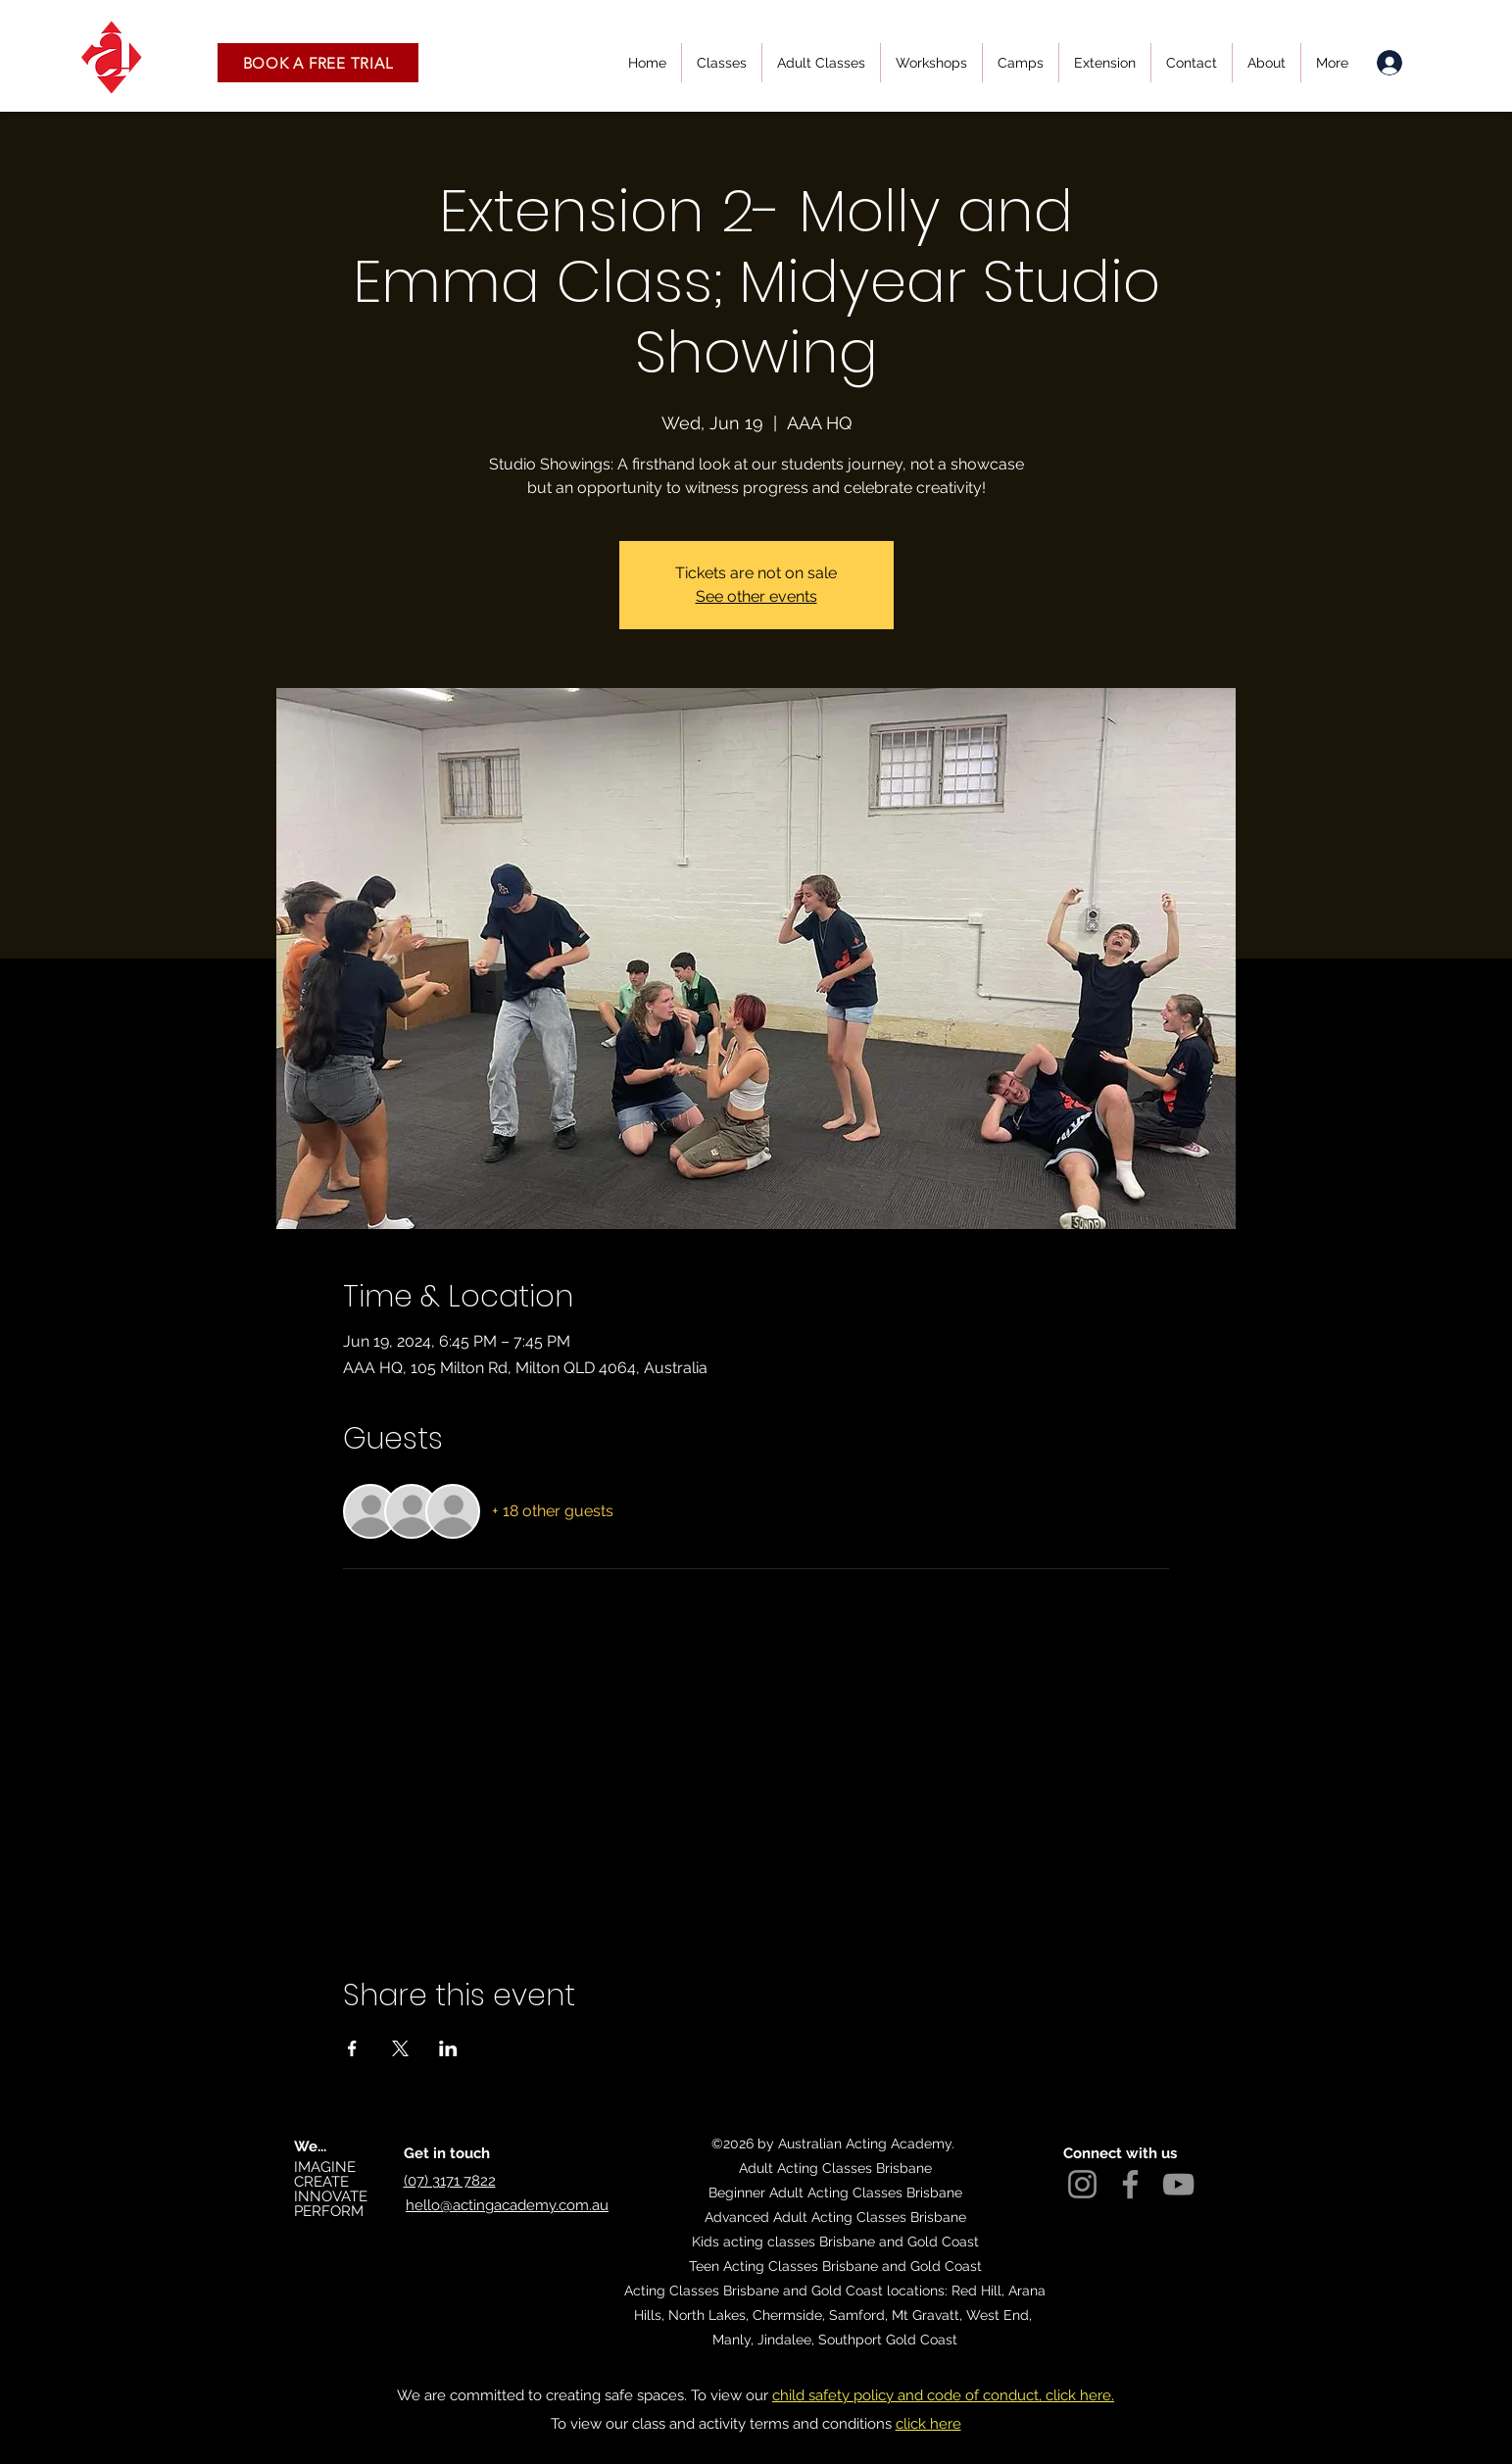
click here (928, 2424)
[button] (318, 62)
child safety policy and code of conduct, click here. (943, 2395)
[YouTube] (1178, 2184)
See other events (756, 596)
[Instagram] (1082, 2184)
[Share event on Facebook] (352, 2048)
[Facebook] (1130, 2184)
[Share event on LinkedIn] (448, 2048)
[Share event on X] (400, 2048)
